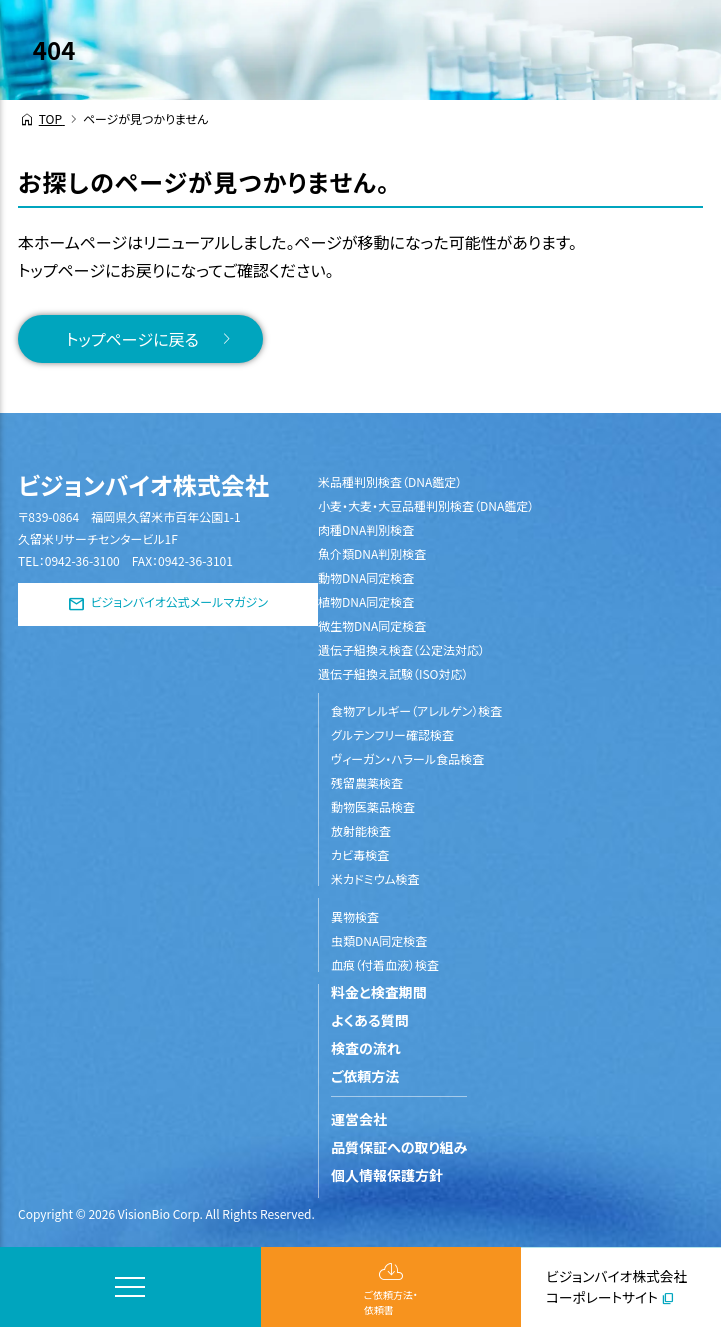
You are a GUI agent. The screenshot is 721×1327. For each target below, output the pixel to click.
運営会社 (359, 1119)
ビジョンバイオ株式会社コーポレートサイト (616, 1286)
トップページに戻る (132, 339)
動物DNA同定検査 (366, 577)
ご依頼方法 (365, 1076)
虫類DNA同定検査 (379, 940)
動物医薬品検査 (373, 806)
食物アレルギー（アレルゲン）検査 (416, 710)
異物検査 (355, 916)
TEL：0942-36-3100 (69, 560)
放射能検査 (361, 830)
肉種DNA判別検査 (366, 529)
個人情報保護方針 (387, 1175)
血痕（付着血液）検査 (385, 964)
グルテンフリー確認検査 (392, 734)
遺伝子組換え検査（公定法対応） (401, 649)
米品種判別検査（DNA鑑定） (390, 481)
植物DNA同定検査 (366, 601)
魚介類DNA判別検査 (372, 553)
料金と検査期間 (379, 992)
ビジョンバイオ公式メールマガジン (179, 602)
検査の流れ (366, 1048)
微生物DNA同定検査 (372, 625)
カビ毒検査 (360, 854)
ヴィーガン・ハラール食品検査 (407, 758)
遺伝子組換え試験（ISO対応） (393, 673)
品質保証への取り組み (399, 1147)
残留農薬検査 (367, 782)
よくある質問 (370, 1020)
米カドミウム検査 (375, 878)
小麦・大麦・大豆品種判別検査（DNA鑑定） (426, 505)
